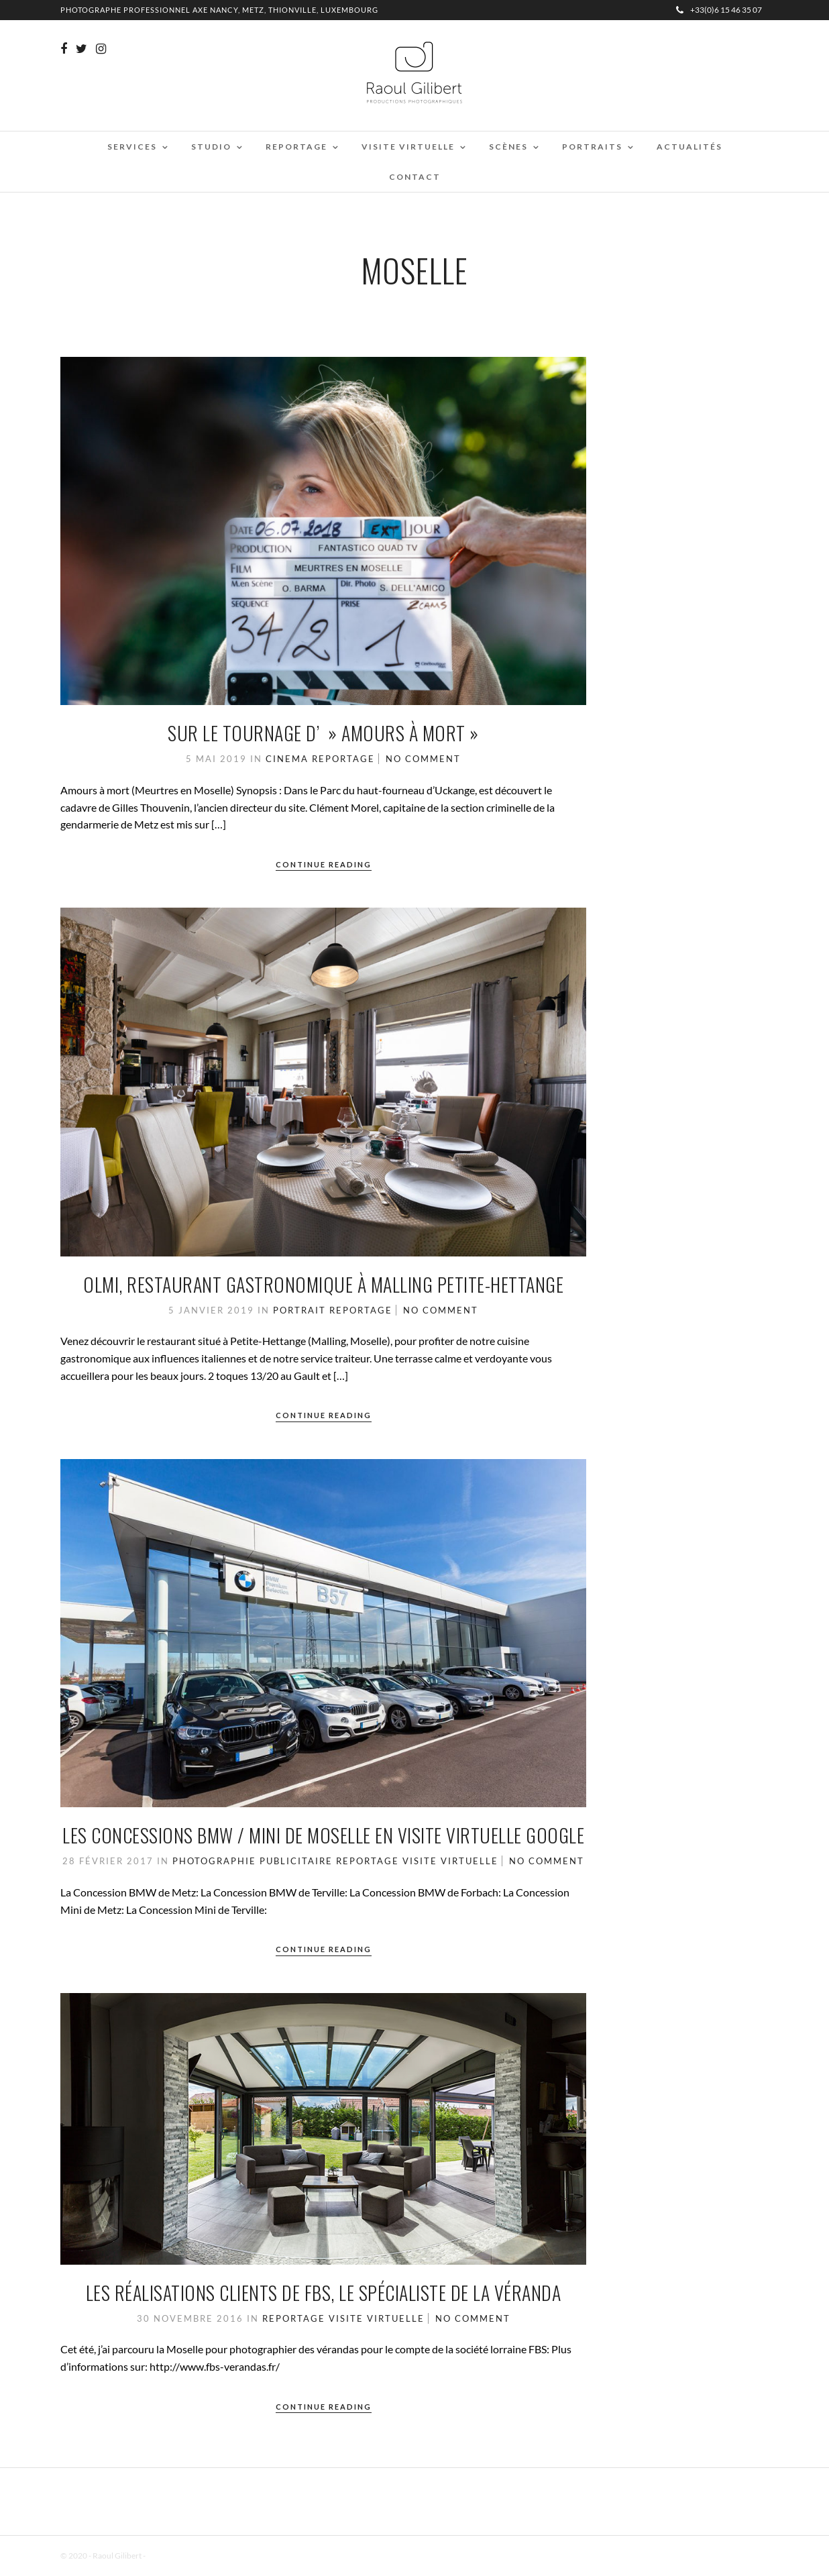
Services (132, 147)
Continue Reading (324, 864)
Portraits (592, 147)
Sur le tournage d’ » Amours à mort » (323, 733)
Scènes (508, 147)
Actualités (689, 147)
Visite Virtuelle (450, 1861)
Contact (415, 177)
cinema (287, 758)
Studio (211, 147)
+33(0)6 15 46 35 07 (719, 10)
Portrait (299, 1310)
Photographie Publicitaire (252, 1861)
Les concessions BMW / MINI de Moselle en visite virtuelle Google (323, 1835)
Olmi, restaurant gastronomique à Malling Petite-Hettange (323, 1284)
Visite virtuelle (408, 147)
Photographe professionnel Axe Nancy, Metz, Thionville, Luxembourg (219, 9)
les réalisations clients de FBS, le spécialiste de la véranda (323, 2292)
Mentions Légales (177, 2556)
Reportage (296, 147)
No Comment (423, 758)
